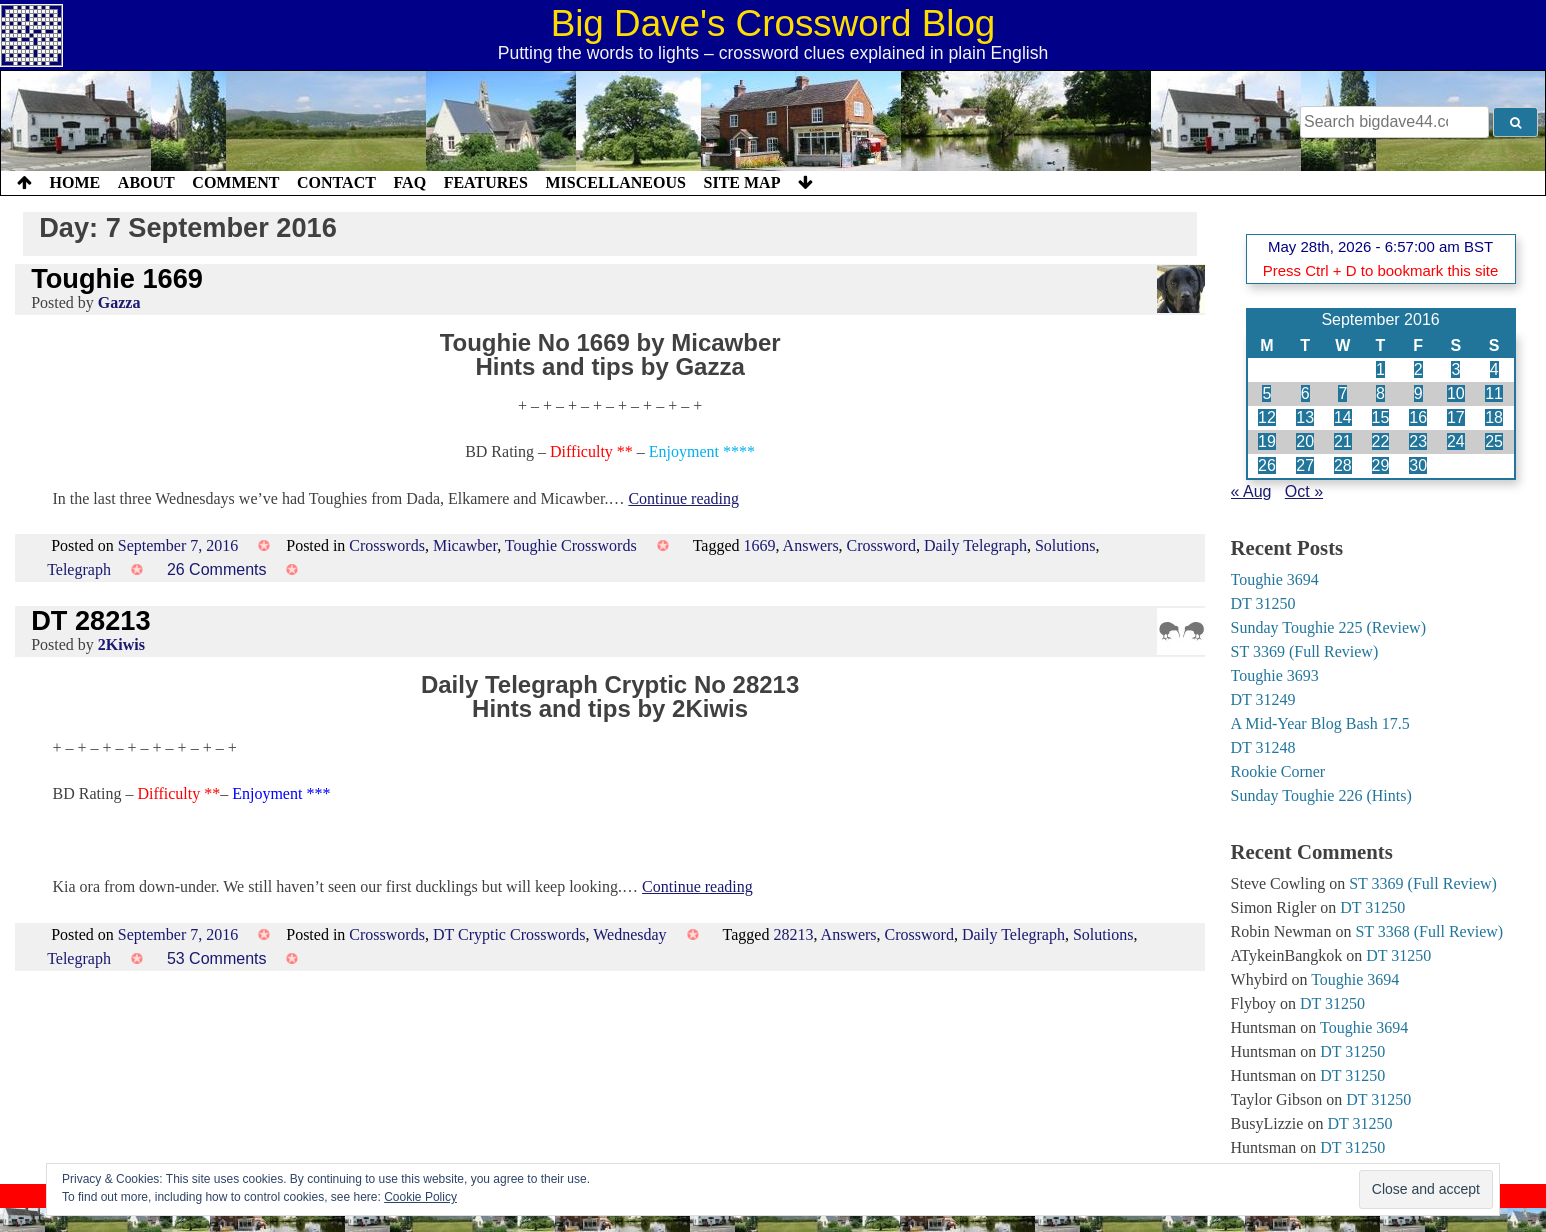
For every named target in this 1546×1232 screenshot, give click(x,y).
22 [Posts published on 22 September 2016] (1381, 441)
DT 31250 (1263, 603)
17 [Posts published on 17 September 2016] (1456, 417)
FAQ (409, 182)
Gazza (119, 302)
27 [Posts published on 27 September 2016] (1305, 465)
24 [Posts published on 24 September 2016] (1456, 441)
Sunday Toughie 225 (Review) (1328, 627)
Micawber (465, 545)
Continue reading (683, 498)
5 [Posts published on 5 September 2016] (1266, 393)
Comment (235, 182)
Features (486, 182)
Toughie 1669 (117, 278)
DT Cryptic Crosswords (509, 934)
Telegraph (79, 569)
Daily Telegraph (975, 545)
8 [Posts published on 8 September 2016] (1380, 393)
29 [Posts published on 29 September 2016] (1381, 465)
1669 (759, 545)
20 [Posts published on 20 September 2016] (1305, 441)
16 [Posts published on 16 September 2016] (1418, 417)
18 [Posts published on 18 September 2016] (1494, 417)
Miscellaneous (615, 182)
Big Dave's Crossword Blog (773, 23)
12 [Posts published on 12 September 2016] (1267, 417)
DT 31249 (1263, 699)
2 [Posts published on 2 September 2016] (1418, 369)
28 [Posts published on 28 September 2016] (1343, 465)
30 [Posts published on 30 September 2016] (1418, 465)
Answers (811, 545)
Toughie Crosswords (571, 545)
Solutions (1065, 545)
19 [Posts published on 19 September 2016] (1267, 441)
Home (75, 182)
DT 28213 (90, 620)
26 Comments (217, 569)
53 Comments (217, 958)
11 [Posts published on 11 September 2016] (1494, 393)
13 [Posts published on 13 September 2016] (1305, 417)
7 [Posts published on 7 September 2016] (1342, 393)
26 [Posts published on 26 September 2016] (1267, 465)
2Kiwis (121, 644)
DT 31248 (1263, 747)
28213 (793, 934)
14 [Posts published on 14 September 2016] (1343, 417)
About (146, 182)
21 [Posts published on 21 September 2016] (1343, 441)
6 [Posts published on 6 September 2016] (1305, 393)
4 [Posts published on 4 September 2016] (1494, 369)
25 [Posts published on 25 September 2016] (1494, 441)
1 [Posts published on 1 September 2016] (1380, 369)
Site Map (742, 182)
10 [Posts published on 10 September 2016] (1456, 393)
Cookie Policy (420, 1197)
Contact (336, 182)
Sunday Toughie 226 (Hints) (1321, 795)
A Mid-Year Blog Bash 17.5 (1320, 723)
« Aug (1251, 491)
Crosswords (387, 545)
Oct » (1304, 491)
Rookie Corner (1278, 771)
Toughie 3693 (1275, 675)
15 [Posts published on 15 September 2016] (1381, 417)
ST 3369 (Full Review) (1305, 651)
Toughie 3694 (1275, 579)
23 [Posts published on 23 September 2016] (1418, 441)
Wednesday (629, 934)
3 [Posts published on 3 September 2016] (1455, 369)
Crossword (881, 545)
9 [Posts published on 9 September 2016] (1418, 393)
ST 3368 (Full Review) (1429, 931)
